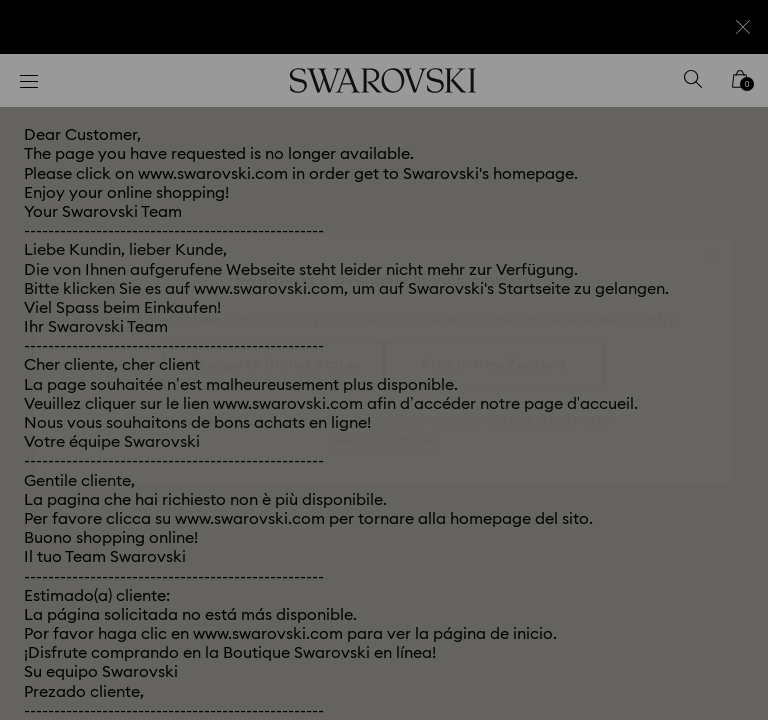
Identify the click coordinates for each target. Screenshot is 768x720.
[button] (713, 244)
